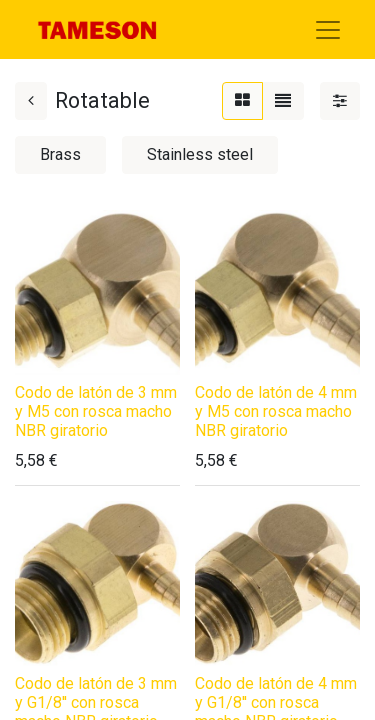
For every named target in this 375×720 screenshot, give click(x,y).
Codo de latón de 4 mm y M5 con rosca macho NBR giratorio (276, 411)
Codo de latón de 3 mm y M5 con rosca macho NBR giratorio (96, 411)
